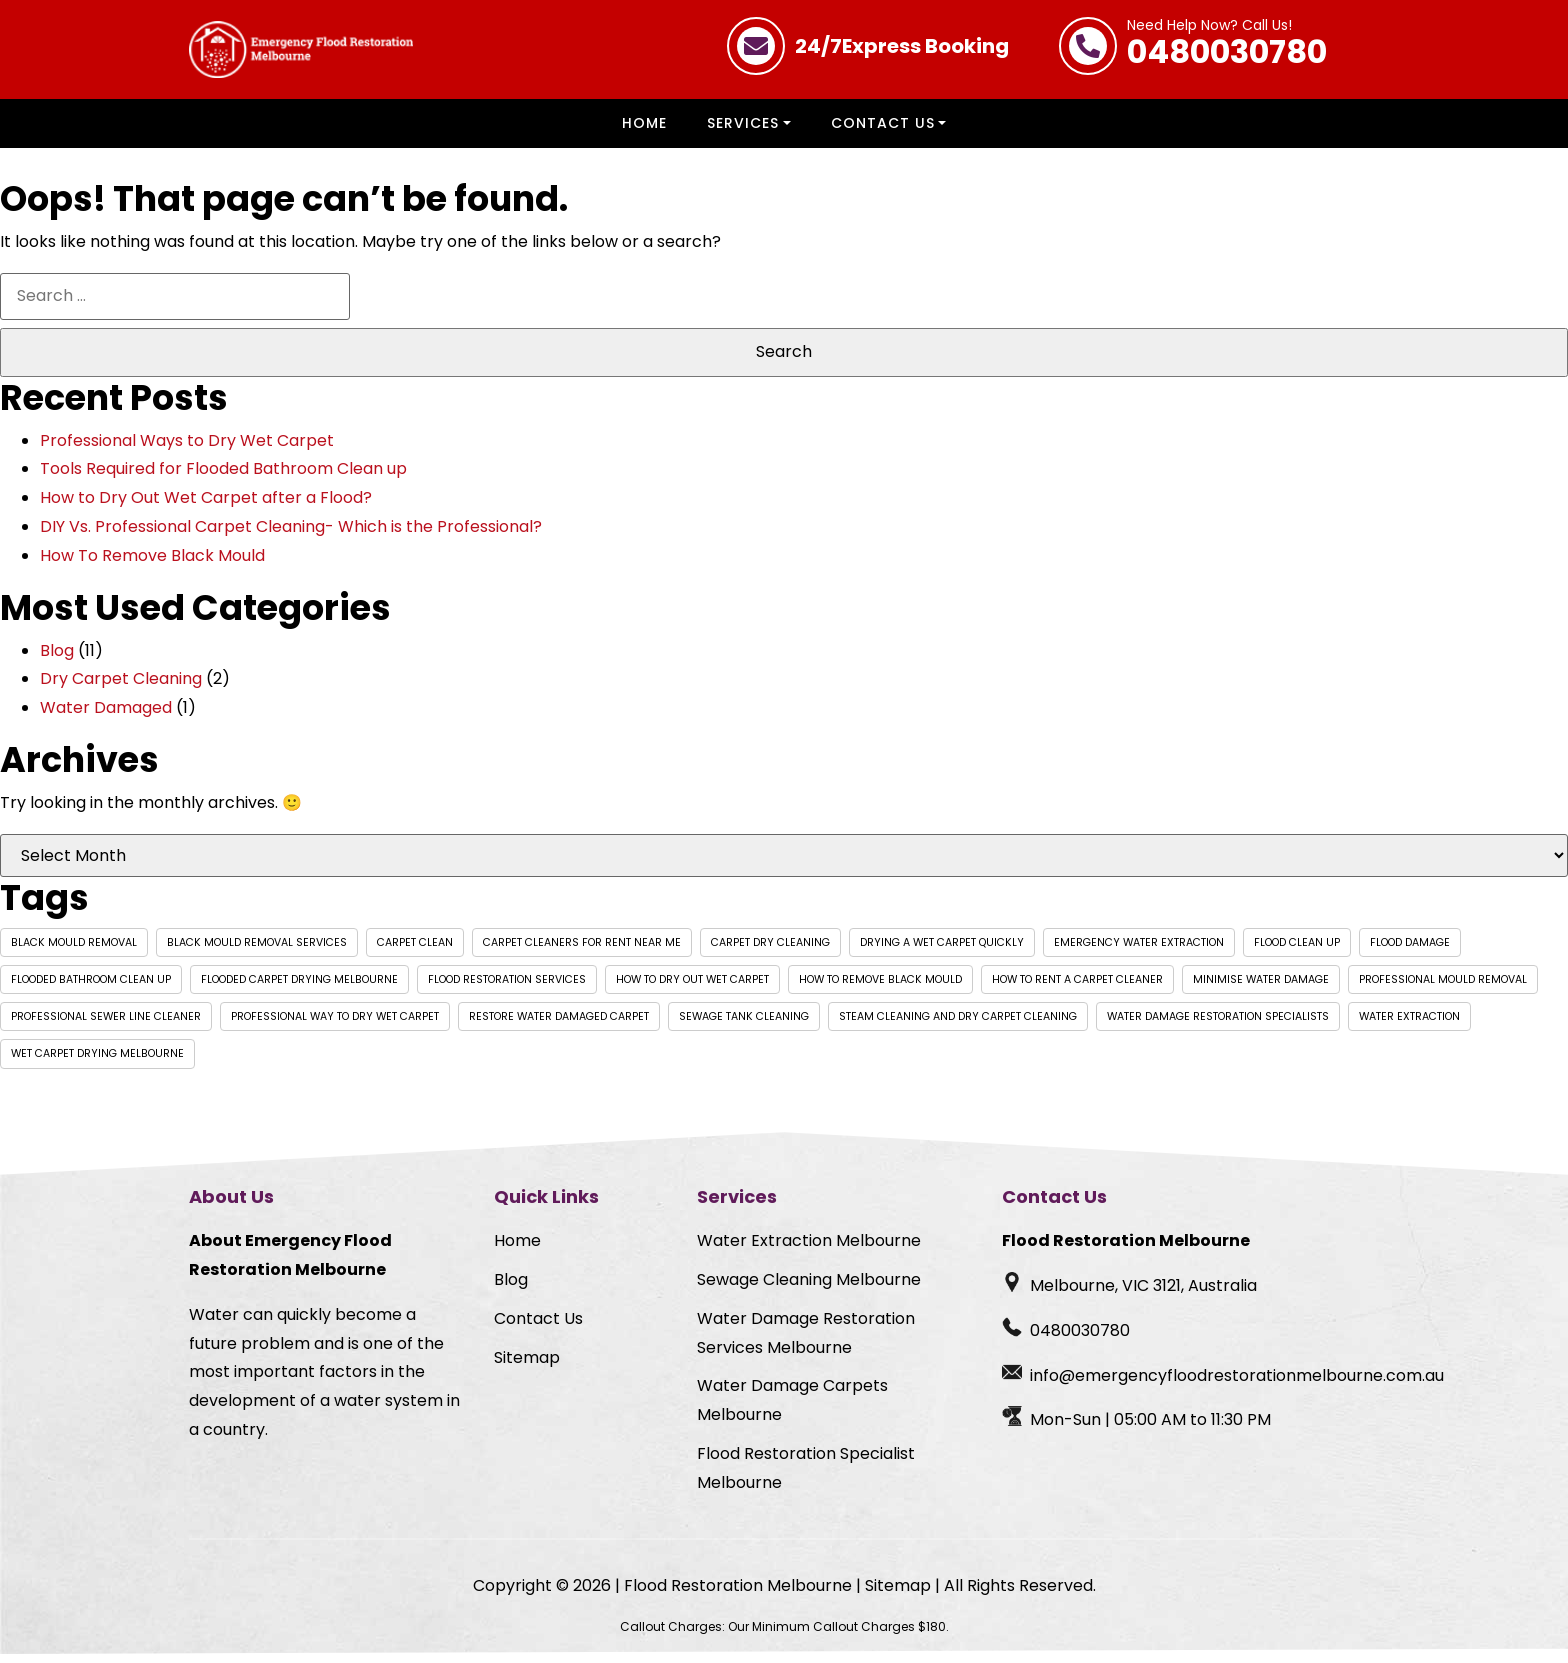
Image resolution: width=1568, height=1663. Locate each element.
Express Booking (902, 46)
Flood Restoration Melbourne (738, 1594)
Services (743, 132)
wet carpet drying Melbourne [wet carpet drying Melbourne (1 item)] (97, 1062)
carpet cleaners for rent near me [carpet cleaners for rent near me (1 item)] (582, 951)
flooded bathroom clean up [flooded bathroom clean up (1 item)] (91, 988)
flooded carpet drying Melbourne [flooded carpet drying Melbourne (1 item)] (299, 988)
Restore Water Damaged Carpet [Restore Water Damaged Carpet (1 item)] (559, 1025)
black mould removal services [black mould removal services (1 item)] (257, 951)
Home (644, 132)
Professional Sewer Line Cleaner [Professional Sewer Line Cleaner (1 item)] (106, 1025)
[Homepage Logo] (301, 54)
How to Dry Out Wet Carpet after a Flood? (206, 506)
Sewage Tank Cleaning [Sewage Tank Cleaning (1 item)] (744, 1025)
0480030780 (1227, 46)
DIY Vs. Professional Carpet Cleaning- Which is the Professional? (291, 535)
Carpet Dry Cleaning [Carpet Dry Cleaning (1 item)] (770, 951)
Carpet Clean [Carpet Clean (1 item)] (415, 951)
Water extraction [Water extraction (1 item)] (1409, 1025)
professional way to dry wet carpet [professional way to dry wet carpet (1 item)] (335, 1025)
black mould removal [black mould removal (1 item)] (74, 951)
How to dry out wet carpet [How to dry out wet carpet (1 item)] (692, 988)
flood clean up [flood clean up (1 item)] (1297, 951)
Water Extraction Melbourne (809, 1249)
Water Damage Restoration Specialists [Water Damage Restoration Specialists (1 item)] (1218, 1025)
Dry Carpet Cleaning (121, 687)
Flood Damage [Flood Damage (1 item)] (1410, 951)
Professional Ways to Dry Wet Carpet (187, 449)
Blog (57, 659)
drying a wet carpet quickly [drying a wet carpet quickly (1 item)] (942, 951)
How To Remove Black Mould (152, 564)
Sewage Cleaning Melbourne (809, 1288)
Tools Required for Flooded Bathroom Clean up (223, 477)
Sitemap (527, 1366)
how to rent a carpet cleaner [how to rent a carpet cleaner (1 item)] (1077, 988)
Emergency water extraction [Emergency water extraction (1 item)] (1139, 951)
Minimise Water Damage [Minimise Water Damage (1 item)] (1261, 988)
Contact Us (883, 132)
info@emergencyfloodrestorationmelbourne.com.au (1237, 1384)
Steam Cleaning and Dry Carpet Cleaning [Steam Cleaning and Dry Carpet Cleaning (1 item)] (958, 1025)
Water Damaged (106, 716)
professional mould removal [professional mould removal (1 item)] (1443, 988)
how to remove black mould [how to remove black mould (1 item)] (880, 988)
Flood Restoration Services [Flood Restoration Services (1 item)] (507, 988)
